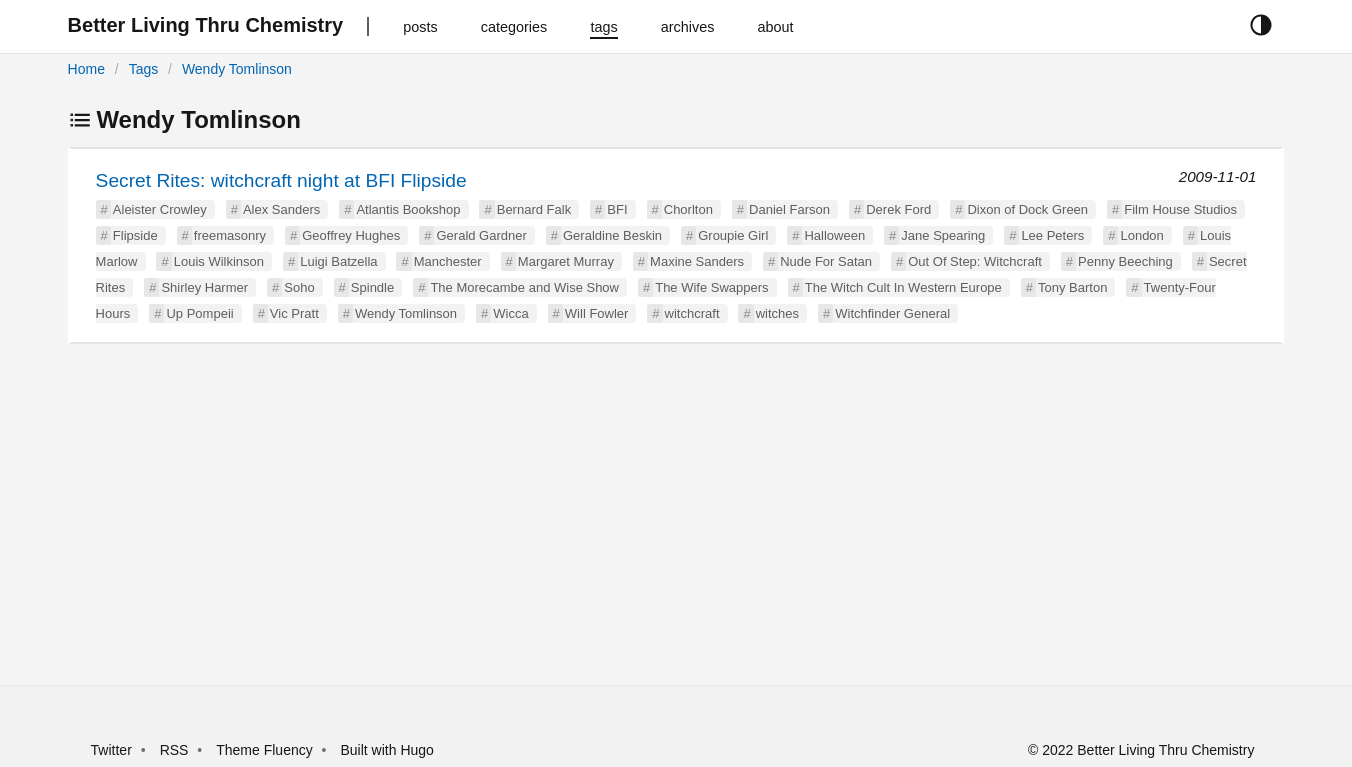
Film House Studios (1180, 209)
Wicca (510, 313)
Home (86, 69)
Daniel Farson (789, 209)
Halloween (834, 235)
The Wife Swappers (711, 287)
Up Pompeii (199, 313)
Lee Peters (1052, 235)
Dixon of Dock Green (1027, 209)
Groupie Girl (733, 235)
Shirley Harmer (204, 287)
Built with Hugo (387, 750)
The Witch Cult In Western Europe (903, 287)
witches (777, 313)
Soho (299, 287)
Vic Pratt (294, 313)
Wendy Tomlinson (237, 69)
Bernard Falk (534, 209)
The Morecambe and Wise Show (524, 287)
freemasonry (230, 235)
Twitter (111, 750)
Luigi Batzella (338, 261)
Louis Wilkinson (219, 261)
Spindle (372, 287)
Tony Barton (1072, 287)
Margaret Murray (566, 261)
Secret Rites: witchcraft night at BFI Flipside (281, 180)
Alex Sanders (281, 209)
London (1141, 235)
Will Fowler (597, 313)
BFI (617, 209)
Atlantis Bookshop (408, 209)
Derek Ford (898, 209)
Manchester (448, 261)
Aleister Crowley (160, 209)
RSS (174, 750)
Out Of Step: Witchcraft (975, 261)
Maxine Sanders (697, 261)
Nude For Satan (826, 261)
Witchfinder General (892, 313)
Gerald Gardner (481, 235)
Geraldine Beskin (612, 235)
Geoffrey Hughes (351, 235)
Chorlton (688, 209)
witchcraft (692, 313)
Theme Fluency (266, 750)
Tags (144, 69)
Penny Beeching (1125, 261)
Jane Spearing (943, 235)
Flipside (135, 235)
